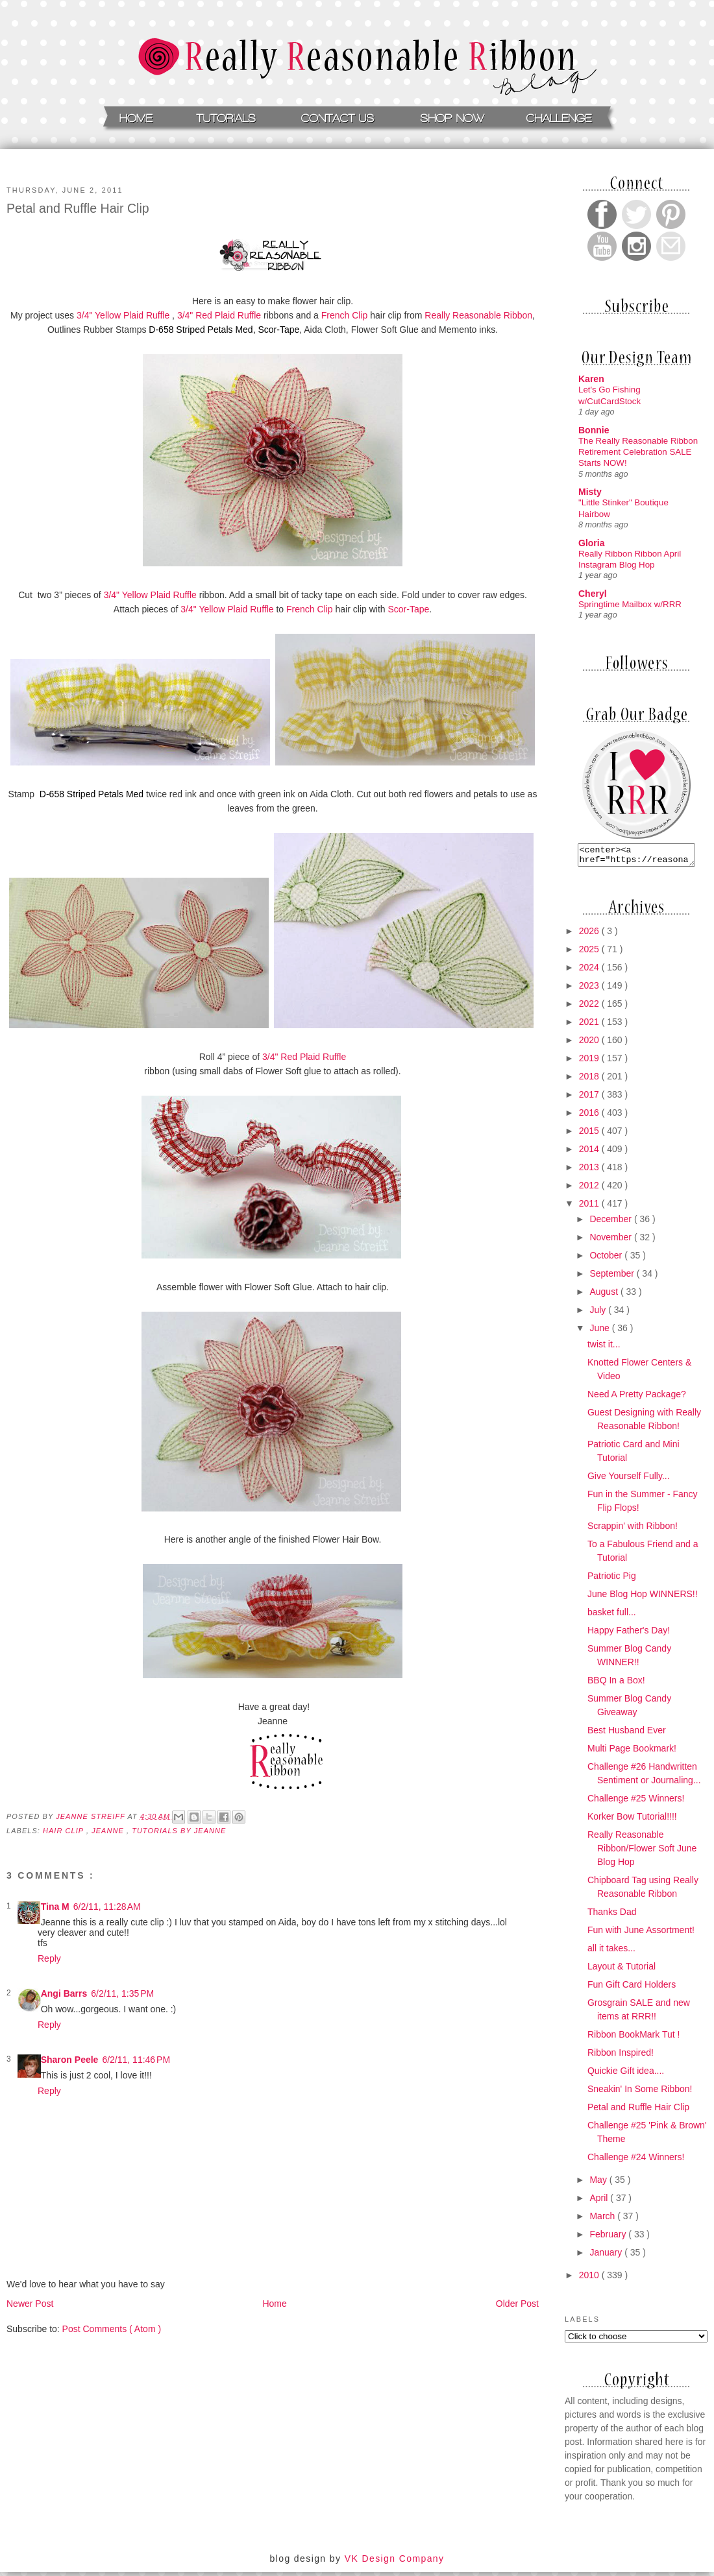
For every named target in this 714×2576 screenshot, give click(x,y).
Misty (590, 492)
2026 (590, 935)
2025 (590, 953)
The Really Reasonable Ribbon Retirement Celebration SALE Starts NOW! (638, 452)
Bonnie (593, 430)
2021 (590, 1025)
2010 (590, 2279)
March (603, 2220)
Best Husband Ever (626, 1734)
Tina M (55, 1906)
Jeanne (109, 1831)
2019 (590, 1062)
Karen (591, 379)
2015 (590, 1134)
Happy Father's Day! (628, 1634)
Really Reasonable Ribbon (478, 315)
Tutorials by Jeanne (179, 1831)
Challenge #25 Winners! (635, 1802)
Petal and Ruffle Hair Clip (638, 2111)
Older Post (517, 2303)
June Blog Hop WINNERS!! (642, 1598)
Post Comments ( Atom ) (111, 2329)
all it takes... (611, 1952)
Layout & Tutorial (621, 1970)
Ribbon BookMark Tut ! (633, 2038)
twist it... (604, 1348)
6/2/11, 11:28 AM (107, 1906)
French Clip (344, 315)
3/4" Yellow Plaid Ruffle (123, 315)
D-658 (200, 329)
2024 (590, 971)
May (599, 2183)
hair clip (64, 1831)
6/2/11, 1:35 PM (122, 1993)
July (598, 1313)
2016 (590, 1116)
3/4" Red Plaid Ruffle (219, 315)
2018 (590, 1080)
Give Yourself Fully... (628, 1480)
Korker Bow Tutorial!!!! (632, 1820)
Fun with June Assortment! (641, 1934)
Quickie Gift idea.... (625, 2074)
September (612, 1277)
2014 (590, 1153)
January (606, 2256)
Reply (49, 1958)
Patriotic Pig (611, 1579)
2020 (590, 1044)
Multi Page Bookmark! (631, 1752)
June (600, 1332)
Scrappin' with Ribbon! (632, 1529)
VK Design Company (395, 2562)
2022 (590, 1007)
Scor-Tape (278, 329)
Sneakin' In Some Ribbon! (639, 2093)
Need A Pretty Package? (636, 1398)
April (599, 2202)
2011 (590, 1207)
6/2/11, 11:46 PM (136, 2059)
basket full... (611, 1616)
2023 (590, 989)
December (611, 1223)
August (604, 1295)
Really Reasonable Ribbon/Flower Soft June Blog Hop (641, 1852)
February (608, 2238)
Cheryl (592, 593)
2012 (590, 1189)
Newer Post (29, 2303)
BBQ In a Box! (616, 1684)
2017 (590, 1098)
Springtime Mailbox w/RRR (630, 604)
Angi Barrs (64, 1993)
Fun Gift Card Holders (631, 1988)
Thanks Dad (611, 1915)
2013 (590, 1171)
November (611, 1241)
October (606, 1259)
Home (274, 2303)
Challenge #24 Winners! (635, 2161)
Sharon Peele (70, 2059)
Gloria (591, 543)
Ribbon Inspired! (620, 2056)
